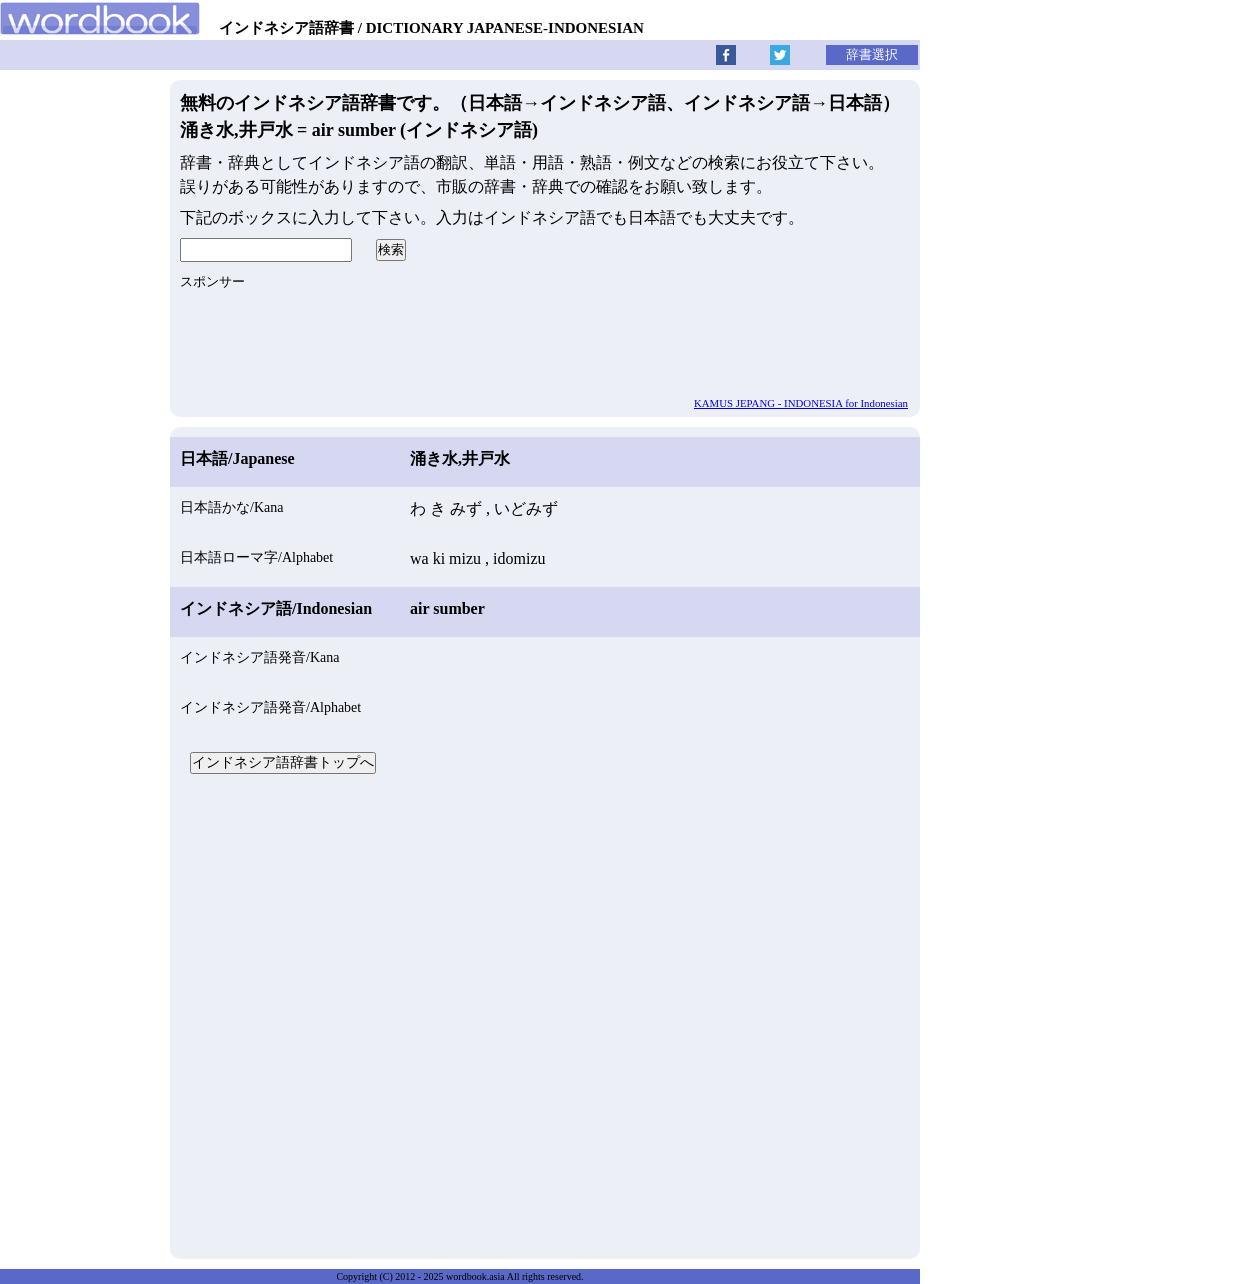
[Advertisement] (545, 1014)
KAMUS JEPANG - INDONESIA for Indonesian (801, 403)
